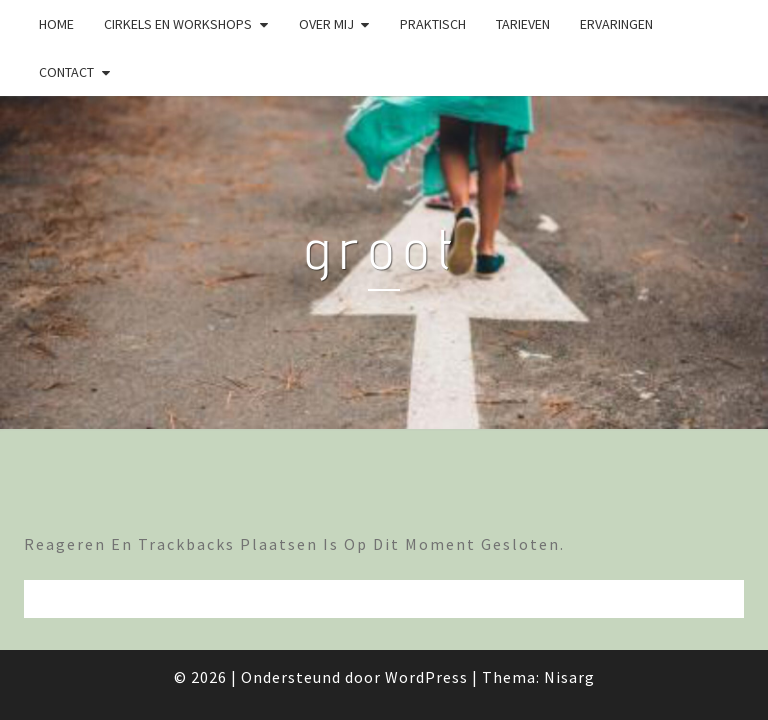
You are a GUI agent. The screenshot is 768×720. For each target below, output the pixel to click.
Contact (66, 72)
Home (56, 24)
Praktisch (433, 24)
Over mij (326, 24)
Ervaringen (616, 24)
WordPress (426, 677)
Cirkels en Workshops (178, 24)
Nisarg (569, 677)
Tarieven (523, 24)
